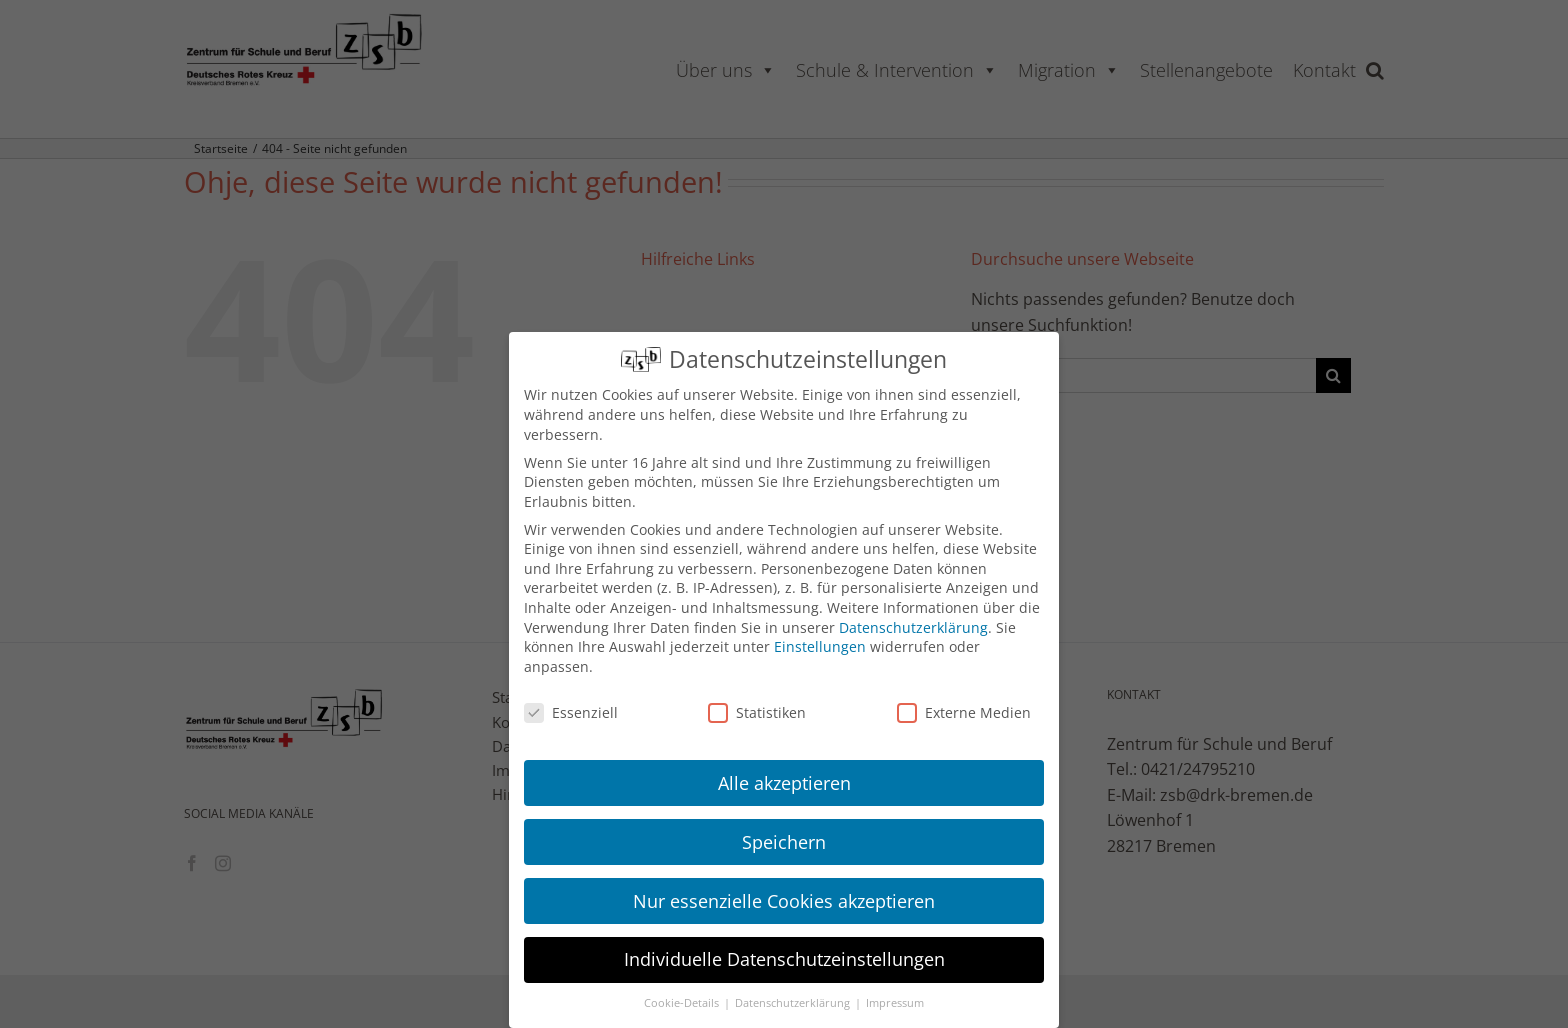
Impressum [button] (895, 1003)
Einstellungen (820, 646)
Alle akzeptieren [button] (784, 783)
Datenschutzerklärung (913, 627)
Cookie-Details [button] (683, 1003)
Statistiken (757, 712)
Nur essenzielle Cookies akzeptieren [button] (784, 901)
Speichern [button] (784, 842)
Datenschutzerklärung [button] (794, 1003)
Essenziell (571, 712)
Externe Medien (964, 712)
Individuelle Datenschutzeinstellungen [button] (784, 959)
